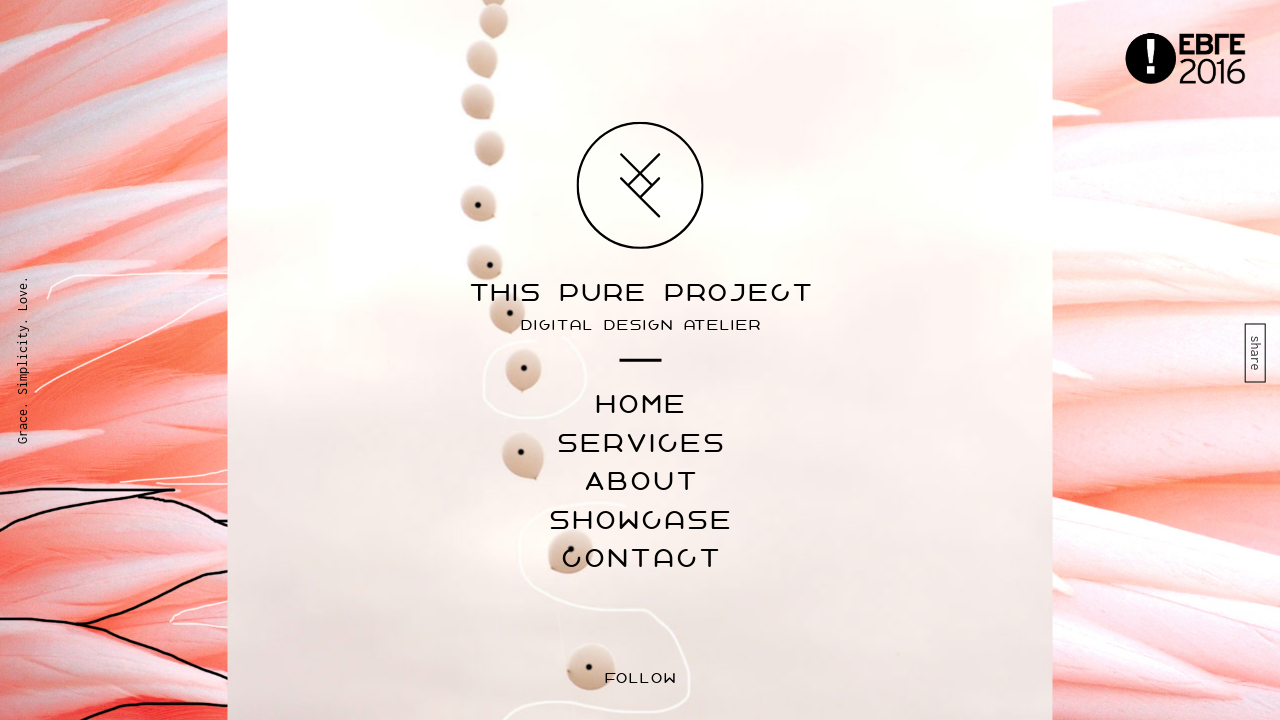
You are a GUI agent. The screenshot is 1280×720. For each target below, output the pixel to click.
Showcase (640, 520)
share (1255, 352)
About (640, 482)
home (640, 405)
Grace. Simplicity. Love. (22, 360)
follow (640, 678)
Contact (640, 559)
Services (640, 443)
